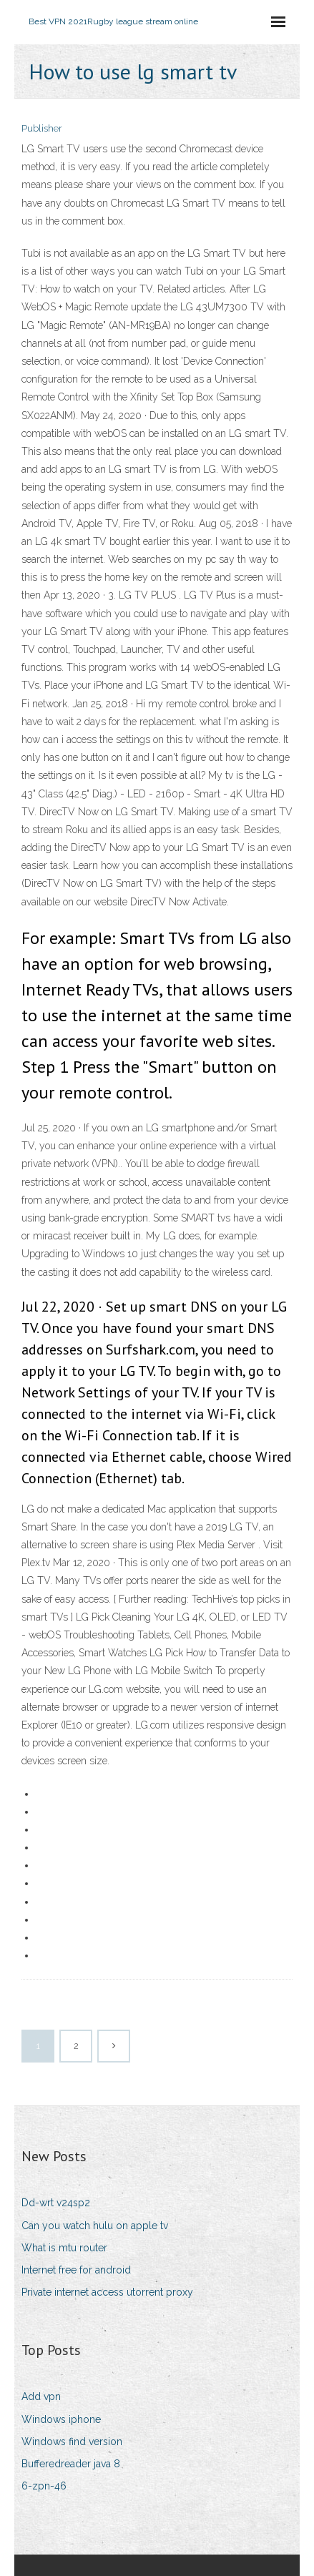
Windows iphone (61, 2419)
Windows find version (71, 2441)
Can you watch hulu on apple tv (94, 2225)
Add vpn (41, 2396)
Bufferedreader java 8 (70, 2463)
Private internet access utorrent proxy (107, 2292)
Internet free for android (76, 2270)
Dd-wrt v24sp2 (55, 2202)
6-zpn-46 (44, 2486)
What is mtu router (64, 2247)
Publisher (41, 128)
